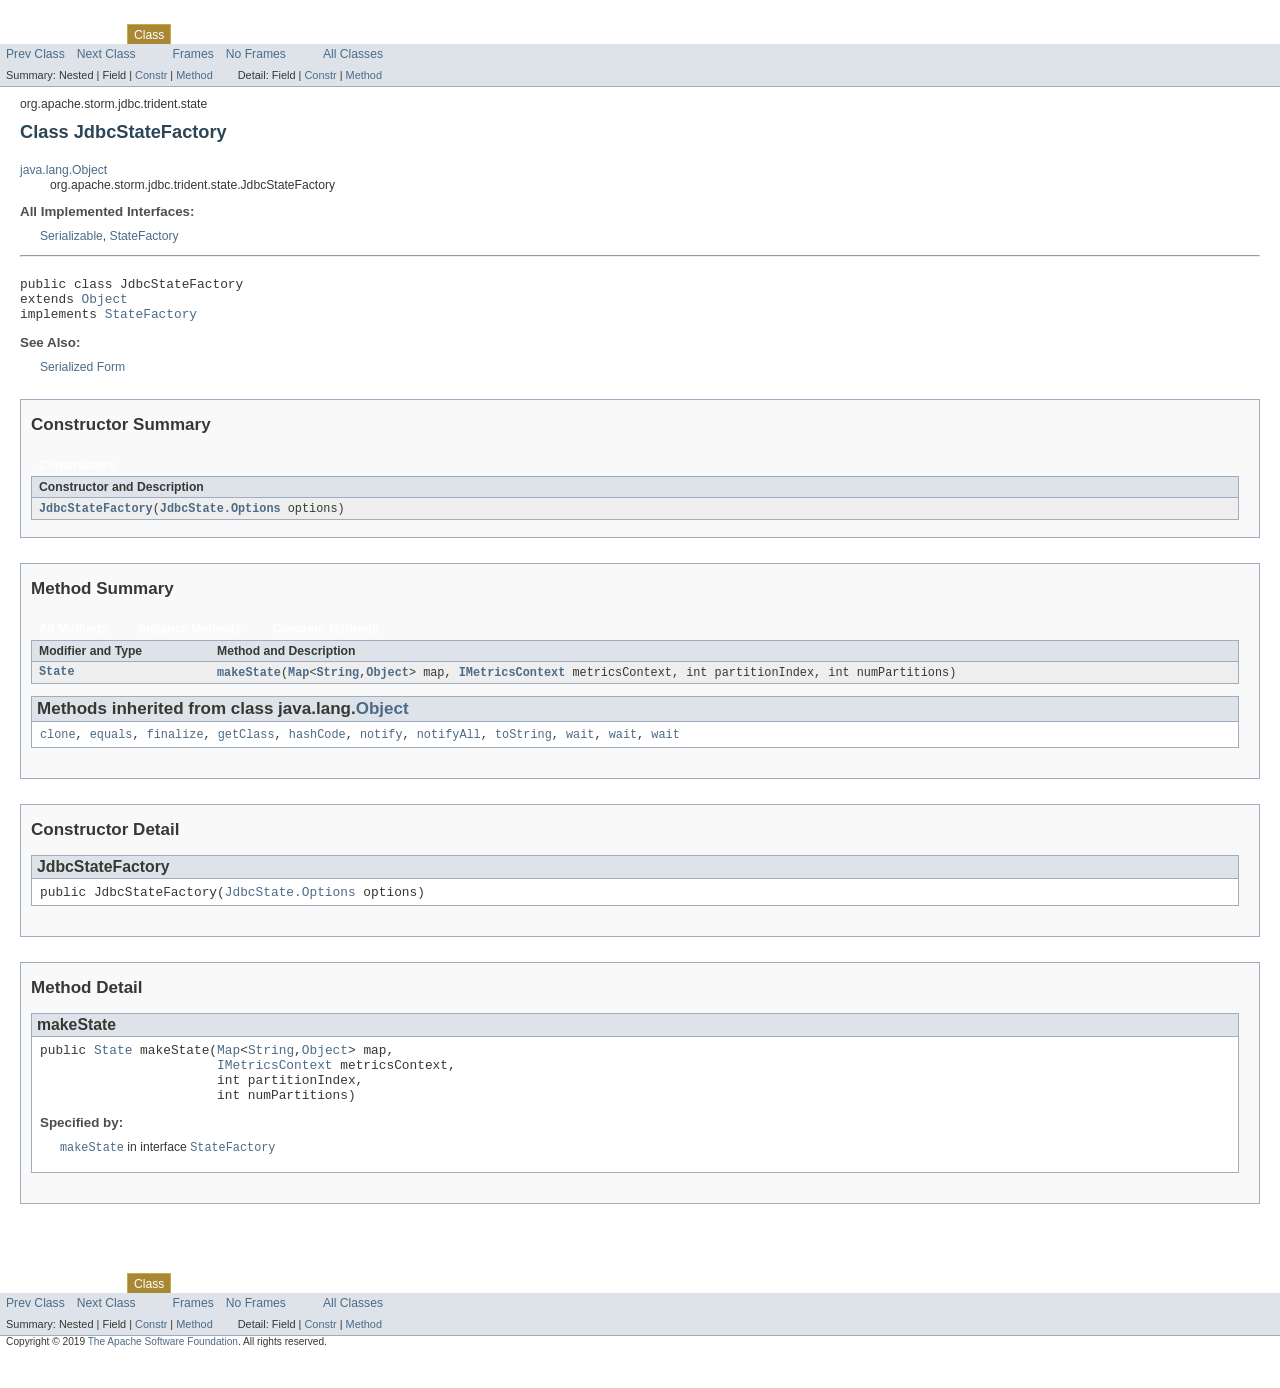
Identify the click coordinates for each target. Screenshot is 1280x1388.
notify (381, 747)
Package (92, 34)
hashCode (317, 747)
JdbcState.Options (220, 518)
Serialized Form (82, 376)
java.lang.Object (63, 170)
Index (342, 34)
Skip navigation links (55, 17)
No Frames (256, 54)
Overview (31, 34)
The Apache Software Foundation (163, 1370)
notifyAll (449, 747)
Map (298, 683)
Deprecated (284, 34)
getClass (246, 747)
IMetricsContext (512, 683)
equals (111, 747)
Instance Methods (190, 639)
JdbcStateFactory (96, 518)
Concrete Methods (326, 639)
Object (105, 304)
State (57, 683)
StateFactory (144, 236)
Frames (193, 54)
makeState (249, 683)
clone (58, 747)
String (338, 683)
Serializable (71, 236)
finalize (175, 747)
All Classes (353, 54)
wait (580, 747)
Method (194, 75)
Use (193, 34)
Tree (228, 34)
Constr (151, 75)
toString (523, 747)
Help (381, 34)
